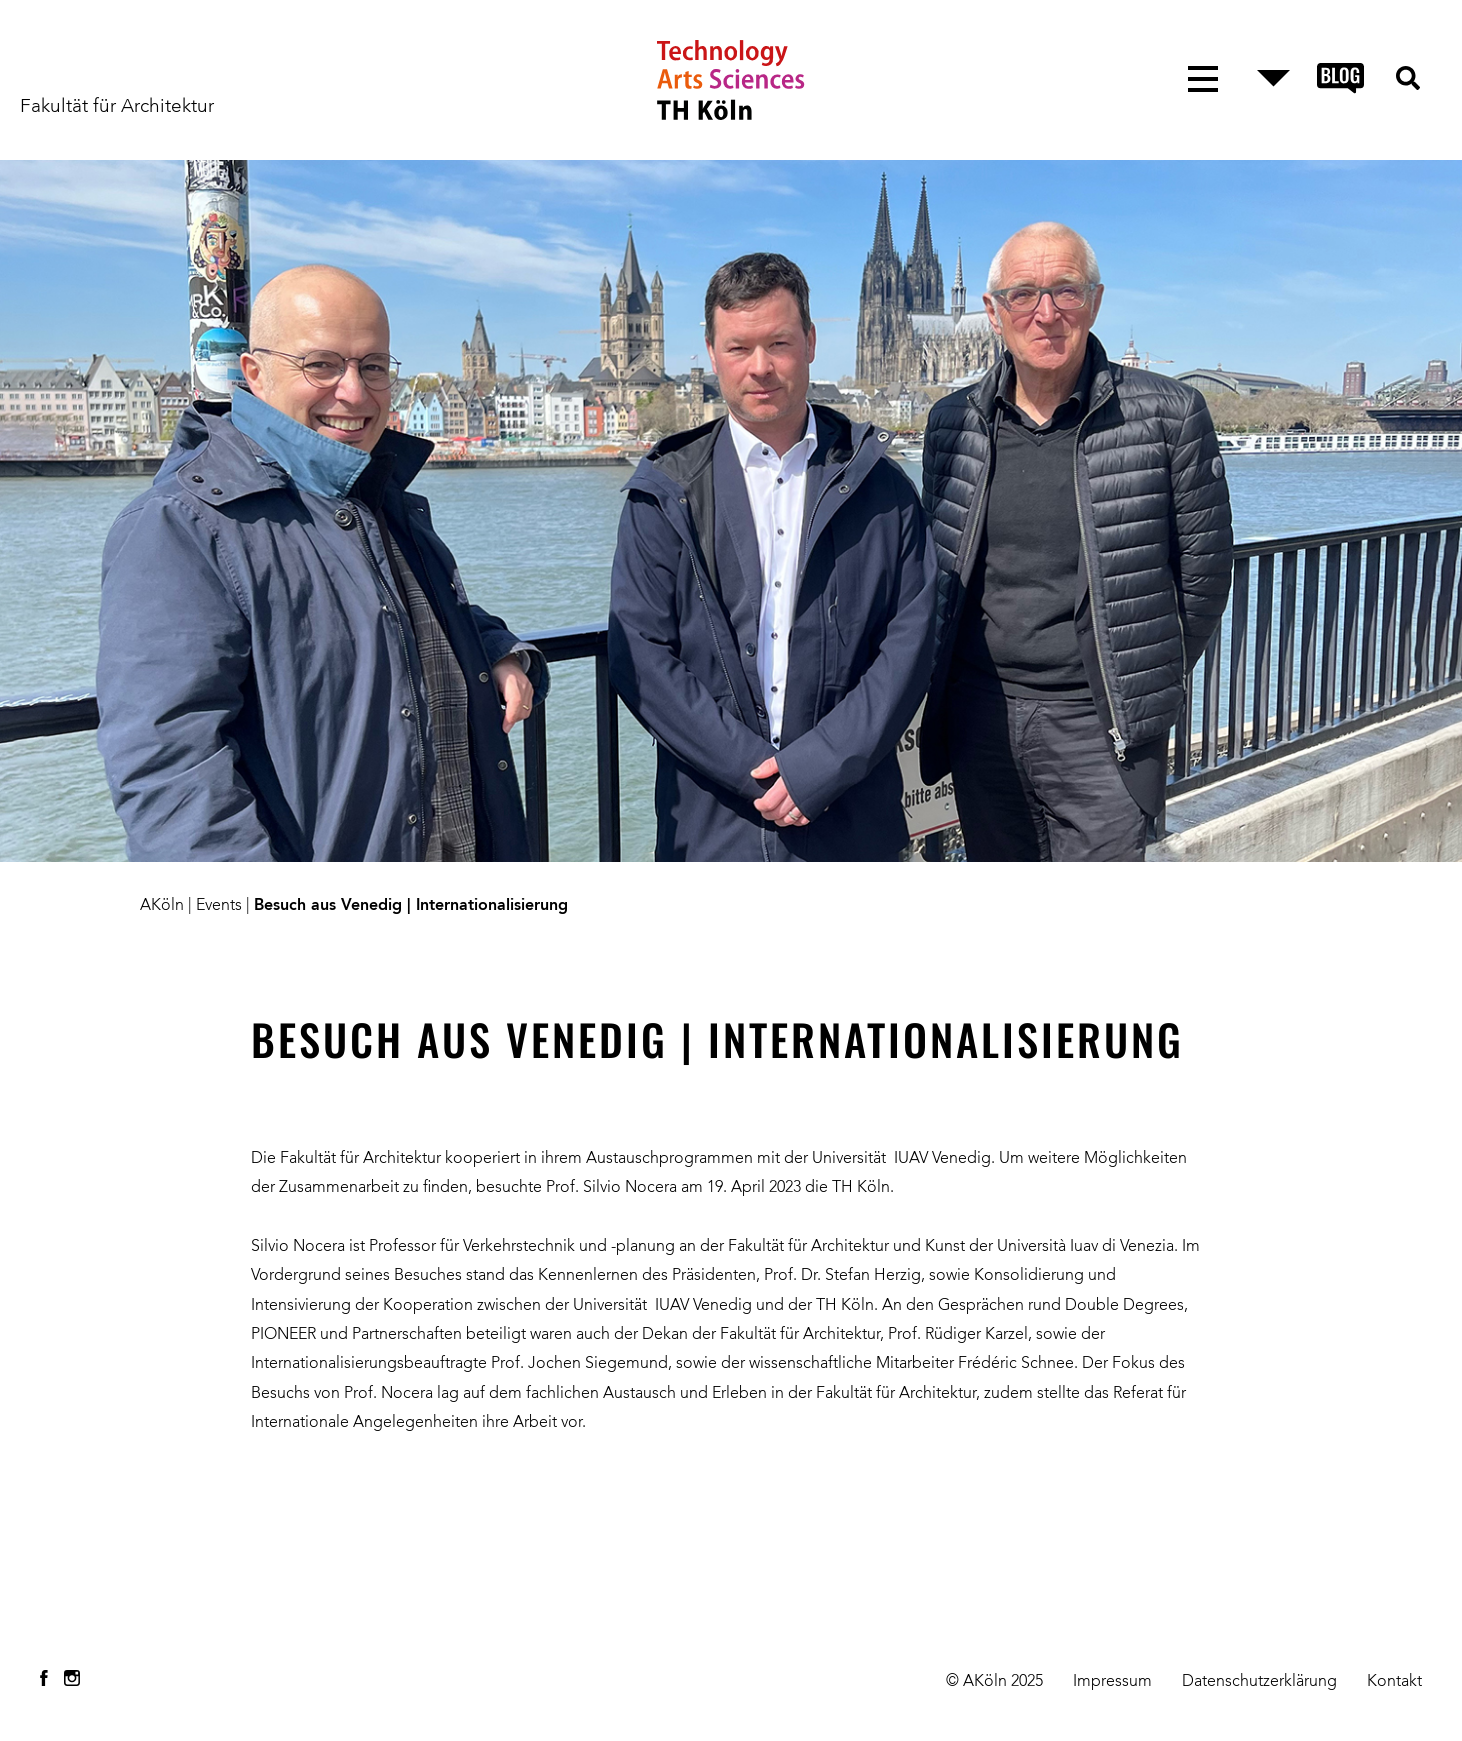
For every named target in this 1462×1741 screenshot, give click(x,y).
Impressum (1112, 1682)
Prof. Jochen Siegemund (579, 1364)
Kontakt (1394, 1682)
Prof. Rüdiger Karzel (958, 1335)
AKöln (162, 906)
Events (219, 906)
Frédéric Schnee (1014, 1364)
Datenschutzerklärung (1259, 1682)
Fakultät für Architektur (117, 107)
